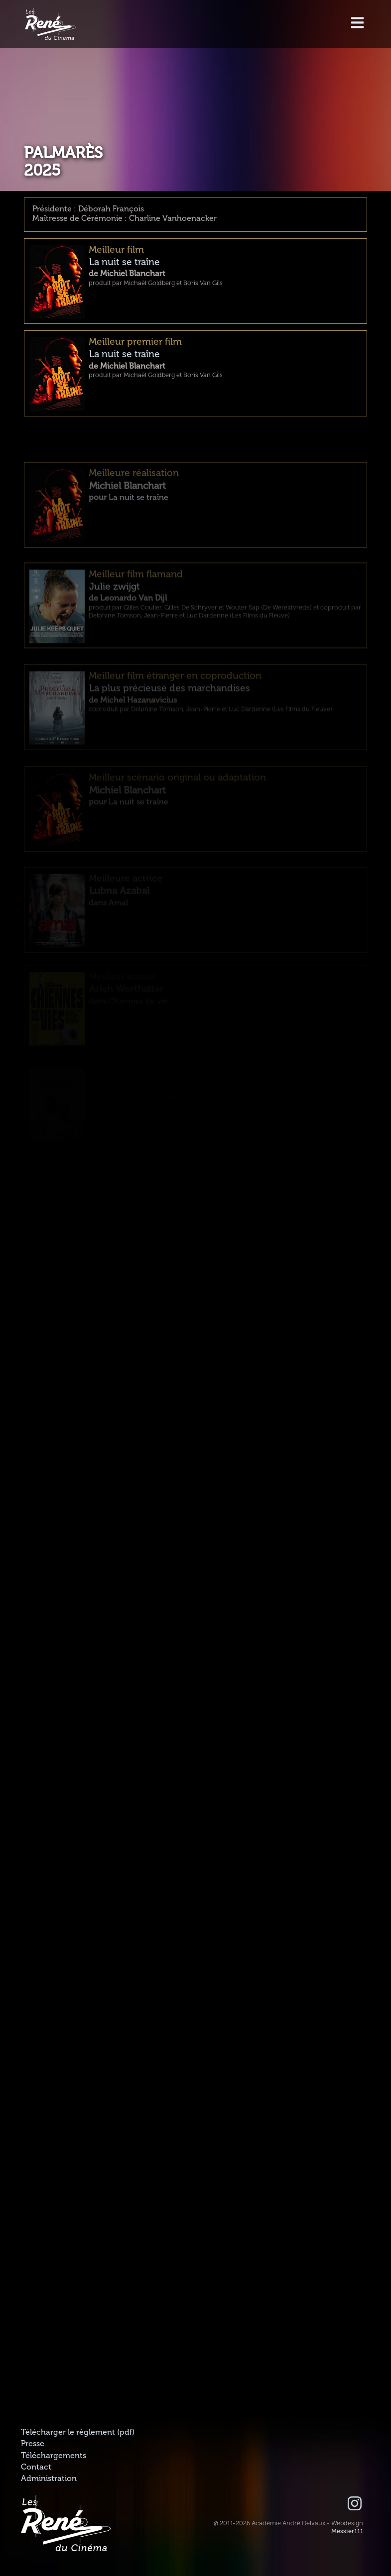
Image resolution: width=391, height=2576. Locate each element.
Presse (32, 2443)
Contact (36, 2467)
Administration (49, 2478)
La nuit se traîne (124, 265)
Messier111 (347, 2531)
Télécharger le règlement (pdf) (77, 2432)
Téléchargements (53, 2455)
